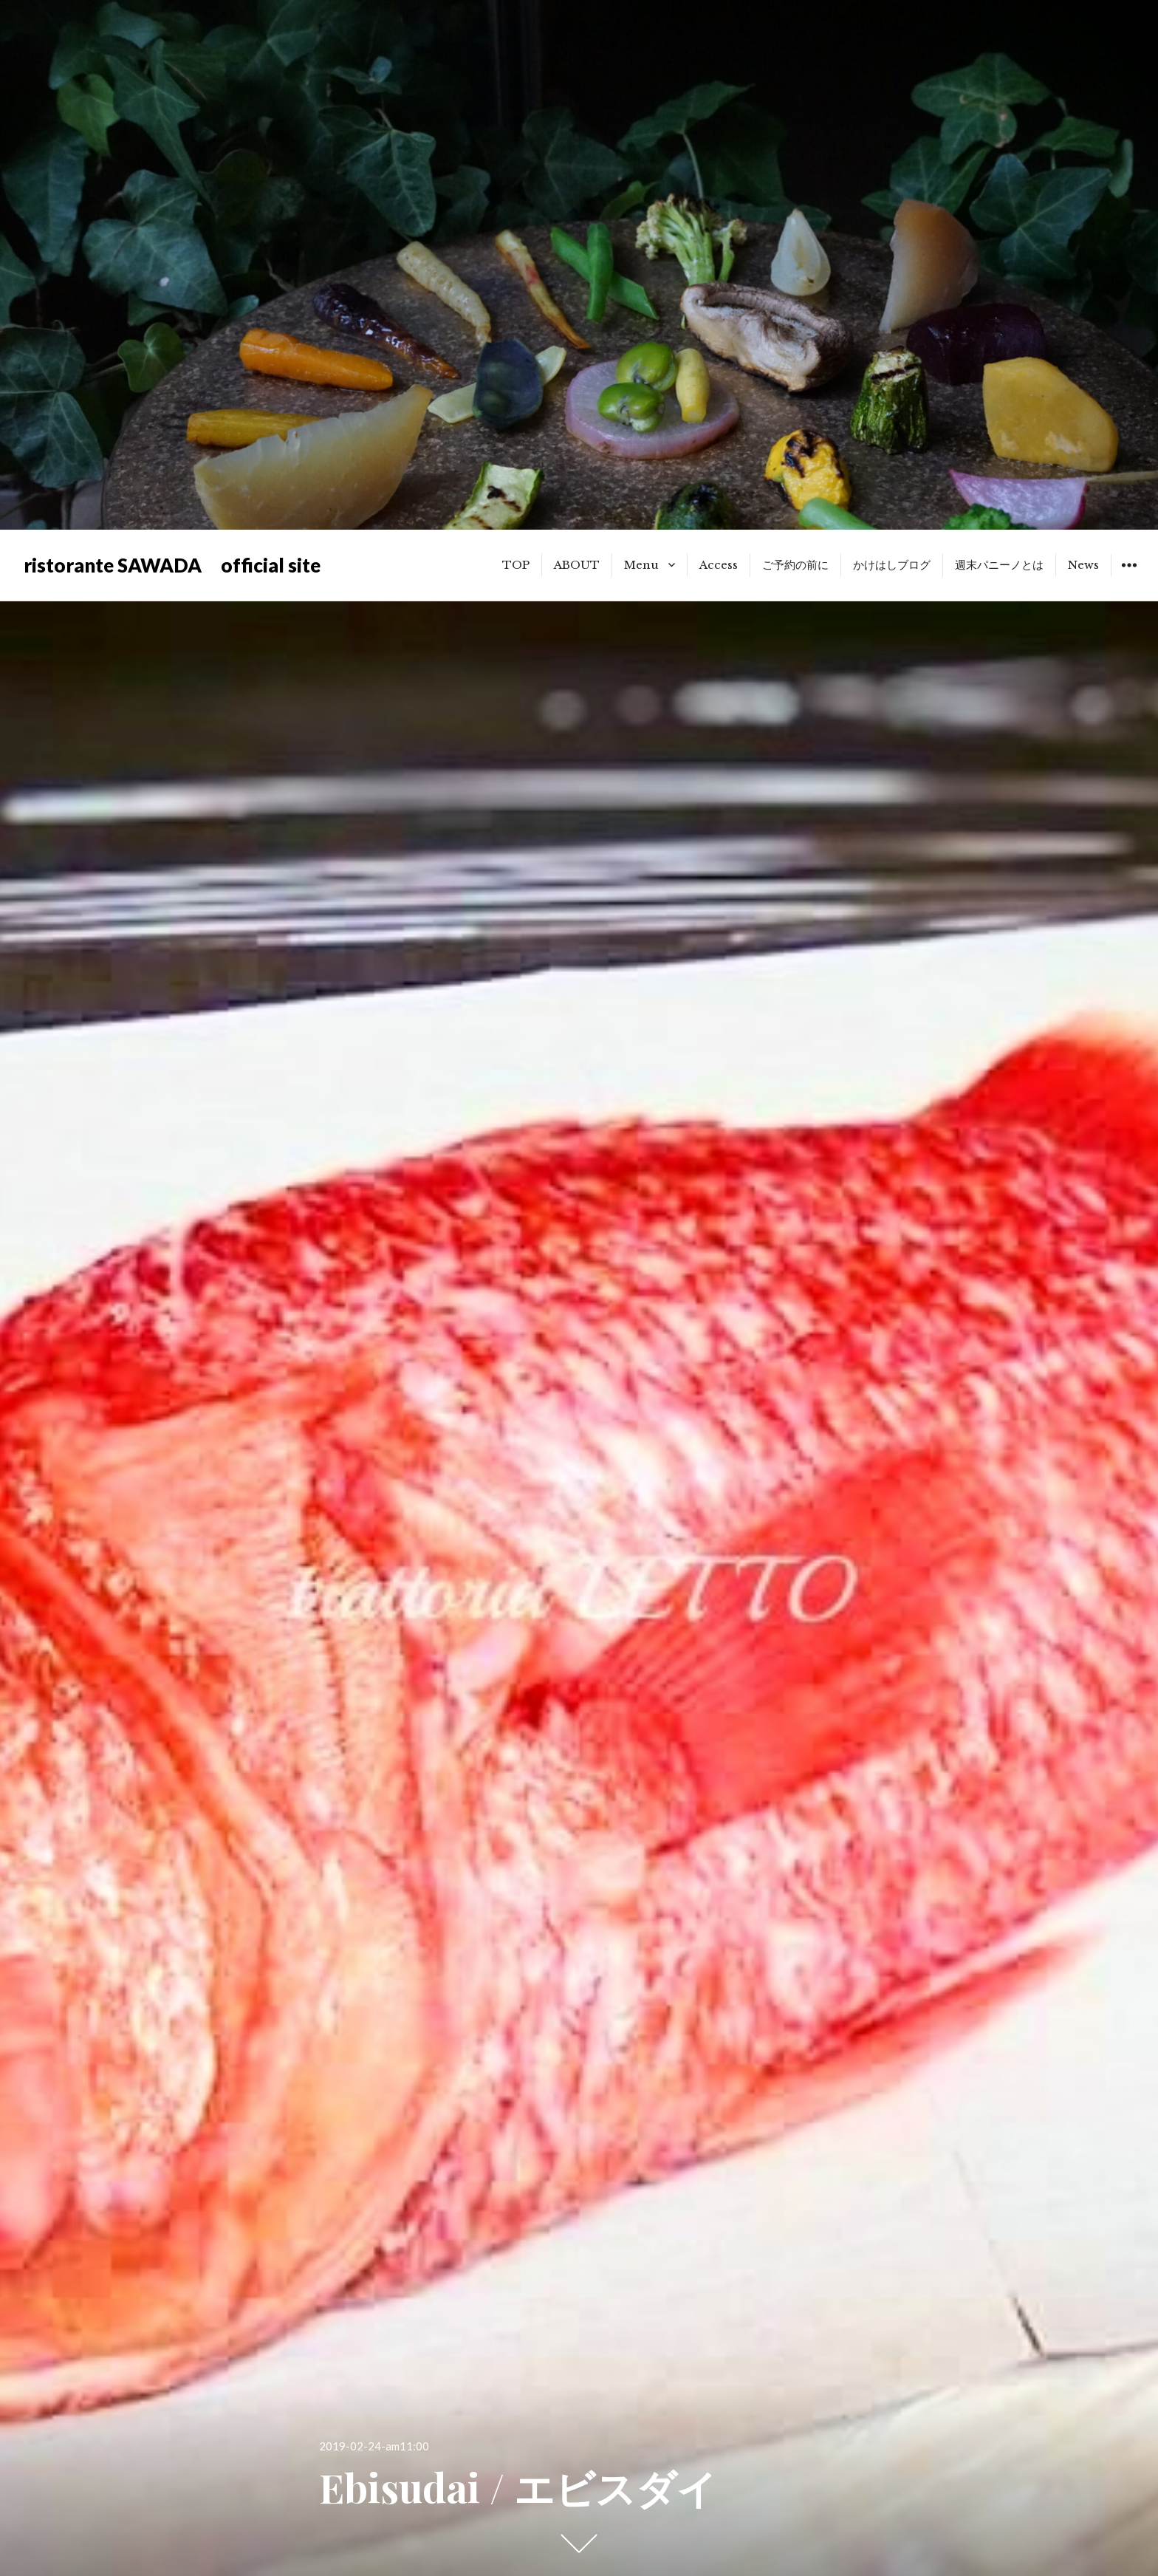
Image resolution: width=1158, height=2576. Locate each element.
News (1083, 565)
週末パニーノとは (999, 565)
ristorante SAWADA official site (172, 565)
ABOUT (577, 565)
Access (718, 565)
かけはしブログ (892, 565)
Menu (641, 565)
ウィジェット (1128, 576)
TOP (516, 565)
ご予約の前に (795, 565)
